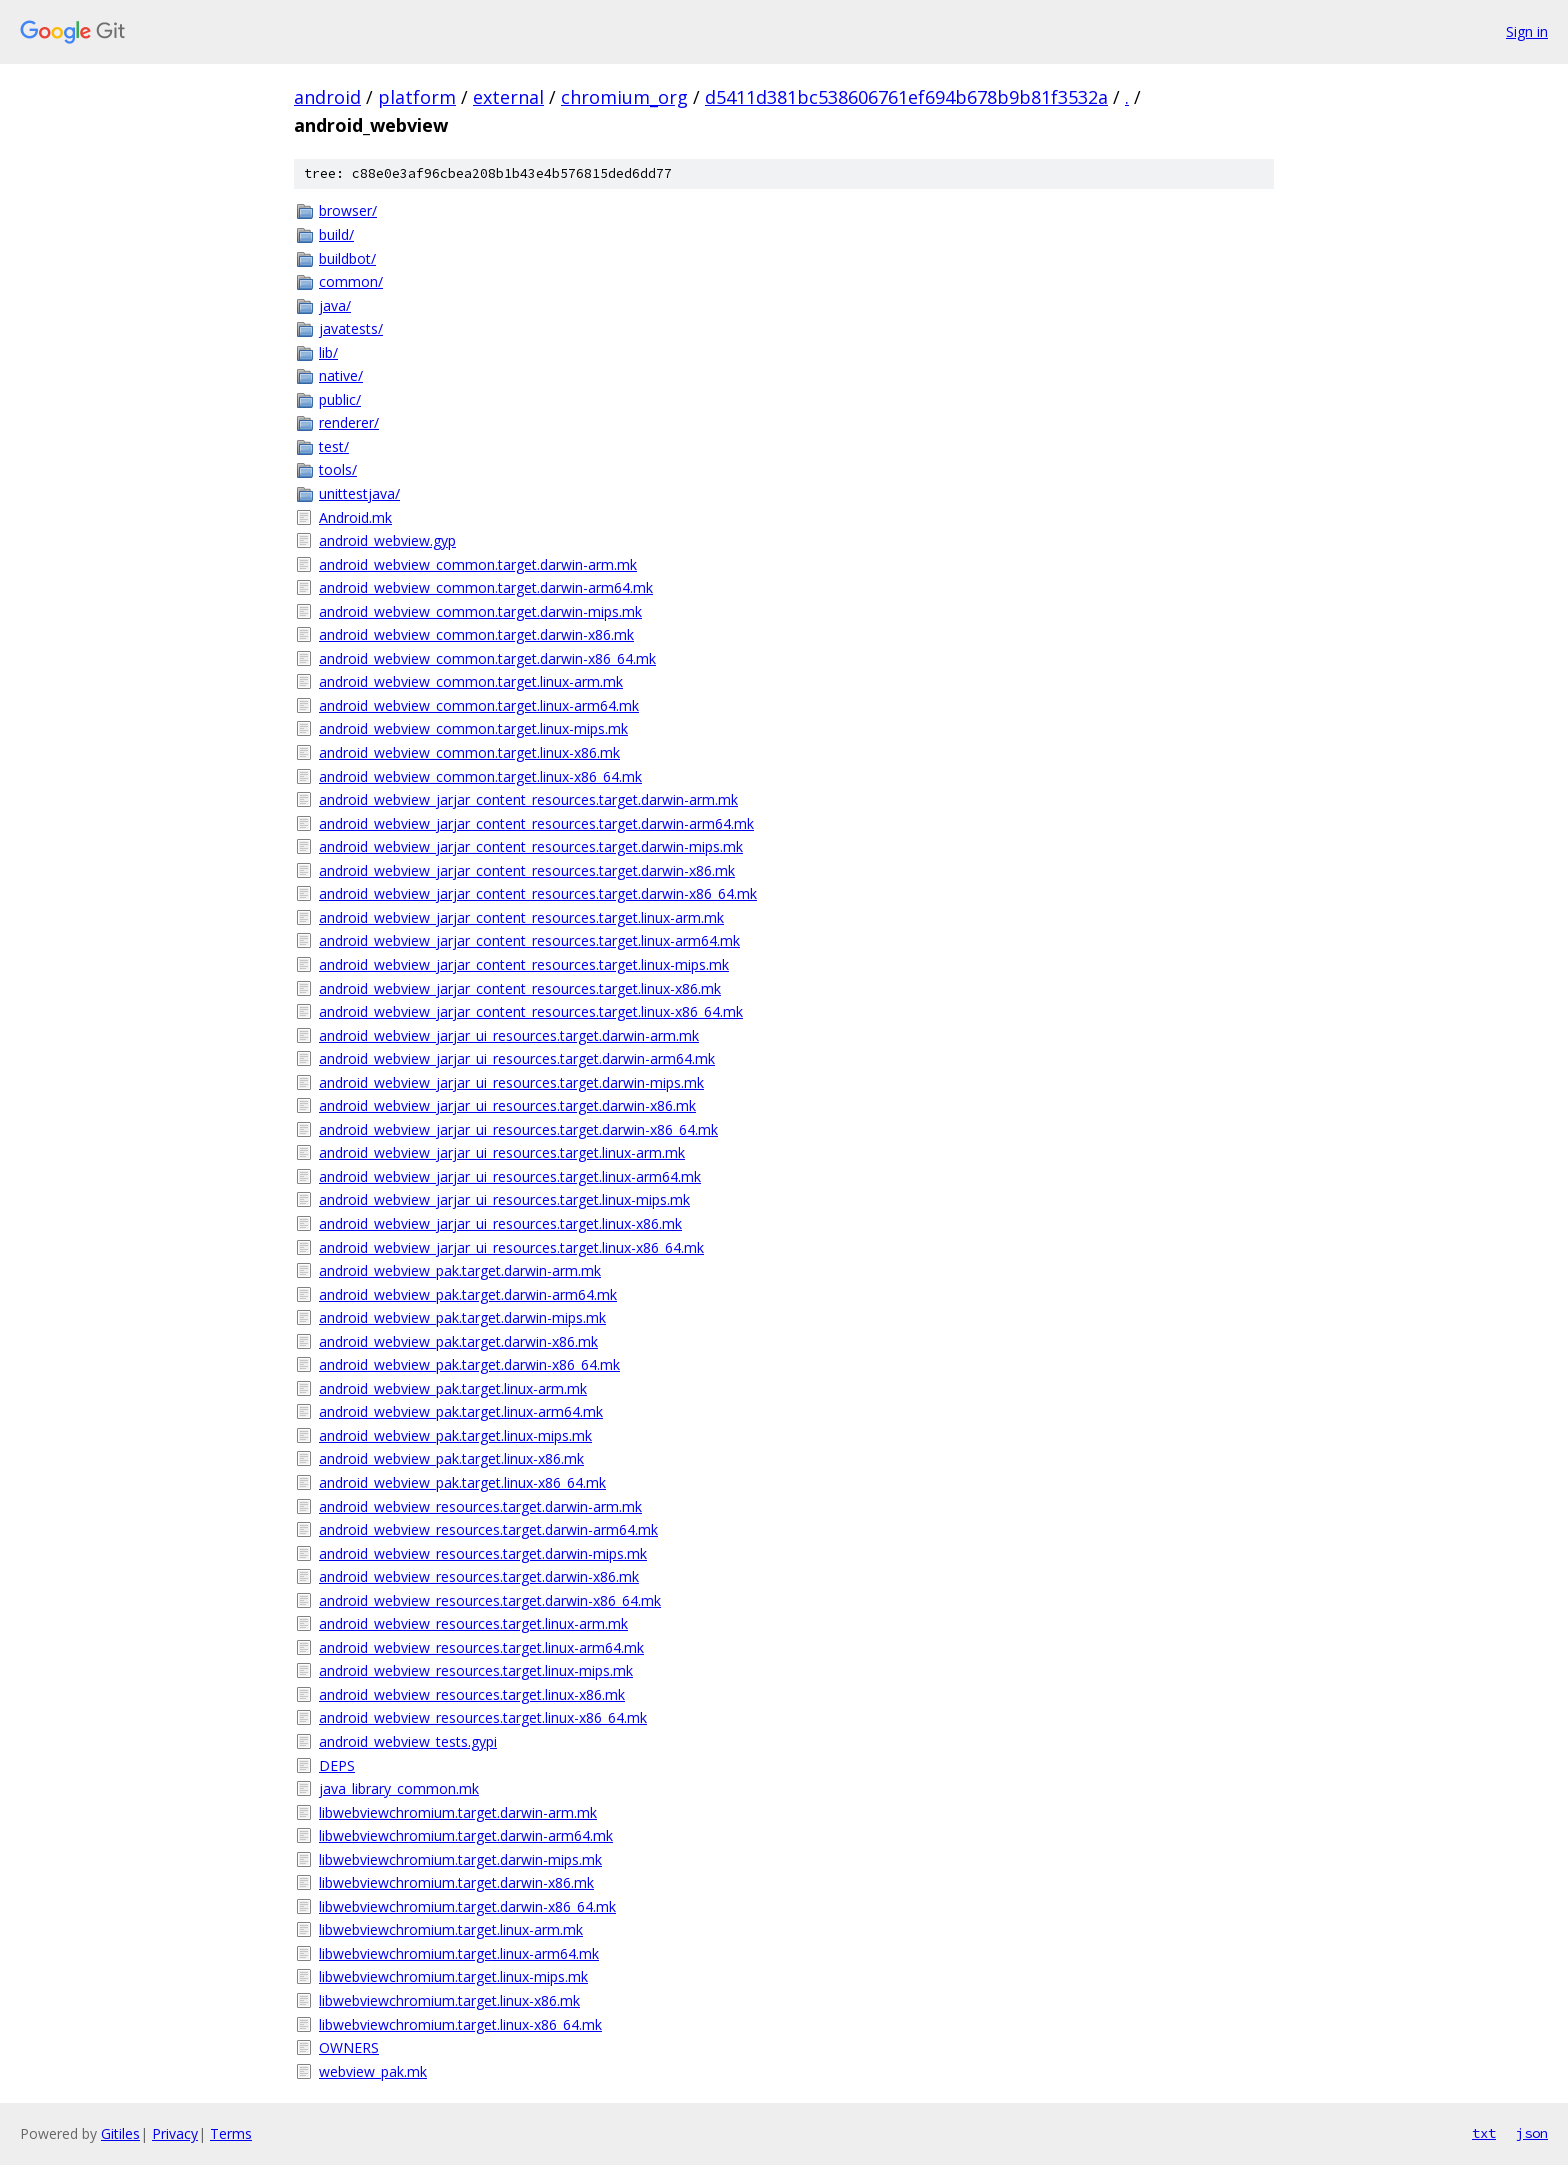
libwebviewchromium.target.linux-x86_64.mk (460, 2024)
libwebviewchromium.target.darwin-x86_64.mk (467, 1906)
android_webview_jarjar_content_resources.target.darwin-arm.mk (528, 799)
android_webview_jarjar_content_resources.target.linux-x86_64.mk (531, 1011)
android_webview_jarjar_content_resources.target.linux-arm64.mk (529, 940)
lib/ (328, 352)
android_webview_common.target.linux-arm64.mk (479, 705)
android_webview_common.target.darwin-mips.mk (480, 611)
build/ (336, 234)
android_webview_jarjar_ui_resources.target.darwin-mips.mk (511, 1082)
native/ (341, 375)
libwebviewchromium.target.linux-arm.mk (451, 1929)
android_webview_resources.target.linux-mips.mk (476, 1670)
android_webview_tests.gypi (408, 1741)
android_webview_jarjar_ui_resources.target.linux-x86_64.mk (511, 1247)
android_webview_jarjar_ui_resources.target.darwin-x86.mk (507, 1105)
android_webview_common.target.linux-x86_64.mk (480, 776)
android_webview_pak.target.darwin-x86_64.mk (469, 1364)
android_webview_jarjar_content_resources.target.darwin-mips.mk (531, 846)
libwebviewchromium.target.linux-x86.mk (449, 2000)
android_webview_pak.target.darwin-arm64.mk (468, 1294)
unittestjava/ (359, 493)
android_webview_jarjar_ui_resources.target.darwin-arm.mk (509, 1035)
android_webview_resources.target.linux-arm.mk (473, 1623)
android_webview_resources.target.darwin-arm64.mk (488, 1529)
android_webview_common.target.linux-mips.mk (473, 728)
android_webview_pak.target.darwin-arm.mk (460, 1270)
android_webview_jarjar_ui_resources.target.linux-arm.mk (502, 1152)
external (508, 97)
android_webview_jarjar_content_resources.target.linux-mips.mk (524, 964)
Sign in (1527, 31)
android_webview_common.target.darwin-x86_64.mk (487, 658)
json (1532, 2133)
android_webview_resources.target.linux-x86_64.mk (483, 1717)
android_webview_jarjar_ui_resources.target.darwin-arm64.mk (517, 1058)
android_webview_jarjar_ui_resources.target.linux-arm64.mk (510, 1176)
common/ (351, 281)
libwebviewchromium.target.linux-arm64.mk (459, 1953)
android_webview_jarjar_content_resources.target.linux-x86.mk (520, 988)
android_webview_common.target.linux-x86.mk (469, 752)
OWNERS (349, 2047)
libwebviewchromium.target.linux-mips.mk (453, 1976)
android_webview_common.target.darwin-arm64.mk (486, 587)
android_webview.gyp (387, 540)
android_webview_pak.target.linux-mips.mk (455, 1435)
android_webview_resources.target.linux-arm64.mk (481, 1647)
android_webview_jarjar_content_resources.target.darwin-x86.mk (527, 870)
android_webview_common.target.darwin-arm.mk (478, 564)
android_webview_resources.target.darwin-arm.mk (480, 1506)
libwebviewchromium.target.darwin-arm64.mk (466, 1835)
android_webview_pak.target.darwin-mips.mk (462, 1317)
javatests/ (351, 328)
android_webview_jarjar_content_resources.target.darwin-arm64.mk (536, 823)
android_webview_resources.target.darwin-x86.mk (479, 1576)
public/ (340, 399)
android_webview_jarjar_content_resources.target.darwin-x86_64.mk (538, 893)
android (327, 97)
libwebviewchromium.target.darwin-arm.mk (458, 1812)
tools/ (338, 469)
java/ (335, 305)
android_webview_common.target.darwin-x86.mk (476, 634)
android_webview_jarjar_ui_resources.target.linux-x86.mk (500, 1223)
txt (1484, 2133)
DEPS (337, 1765)
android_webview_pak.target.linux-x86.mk (451, 1458)
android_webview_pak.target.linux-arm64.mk (461, 1411)
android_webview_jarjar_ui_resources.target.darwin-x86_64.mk (518, 1129)
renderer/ (349, 422)
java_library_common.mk (399, 1788)
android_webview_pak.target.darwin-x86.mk (458, 1341)
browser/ (348, 210)
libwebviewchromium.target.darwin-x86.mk (456, 1882)
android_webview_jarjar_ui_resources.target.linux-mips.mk (504, 1199)
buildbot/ (347, 258)
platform (417, 97)
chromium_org (624, 97)
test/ (334, 446)
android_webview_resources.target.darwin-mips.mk (483, 1553)
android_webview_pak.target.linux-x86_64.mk (462, 1482)
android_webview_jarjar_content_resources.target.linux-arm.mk (521, 917)
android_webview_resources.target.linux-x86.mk (472, 1694)
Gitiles (120, 2133)
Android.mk (355, 517)
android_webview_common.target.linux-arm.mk (471, 681)
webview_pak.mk (373, 2071)
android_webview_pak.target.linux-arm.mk (453, 1388)
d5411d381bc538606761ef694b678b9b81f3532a (906, 97)
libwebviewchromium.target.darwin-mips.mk (460, 1859)
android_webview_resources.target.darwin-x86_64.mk (490, 1600)
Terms (231, 2133)
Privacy (175, 2133)
